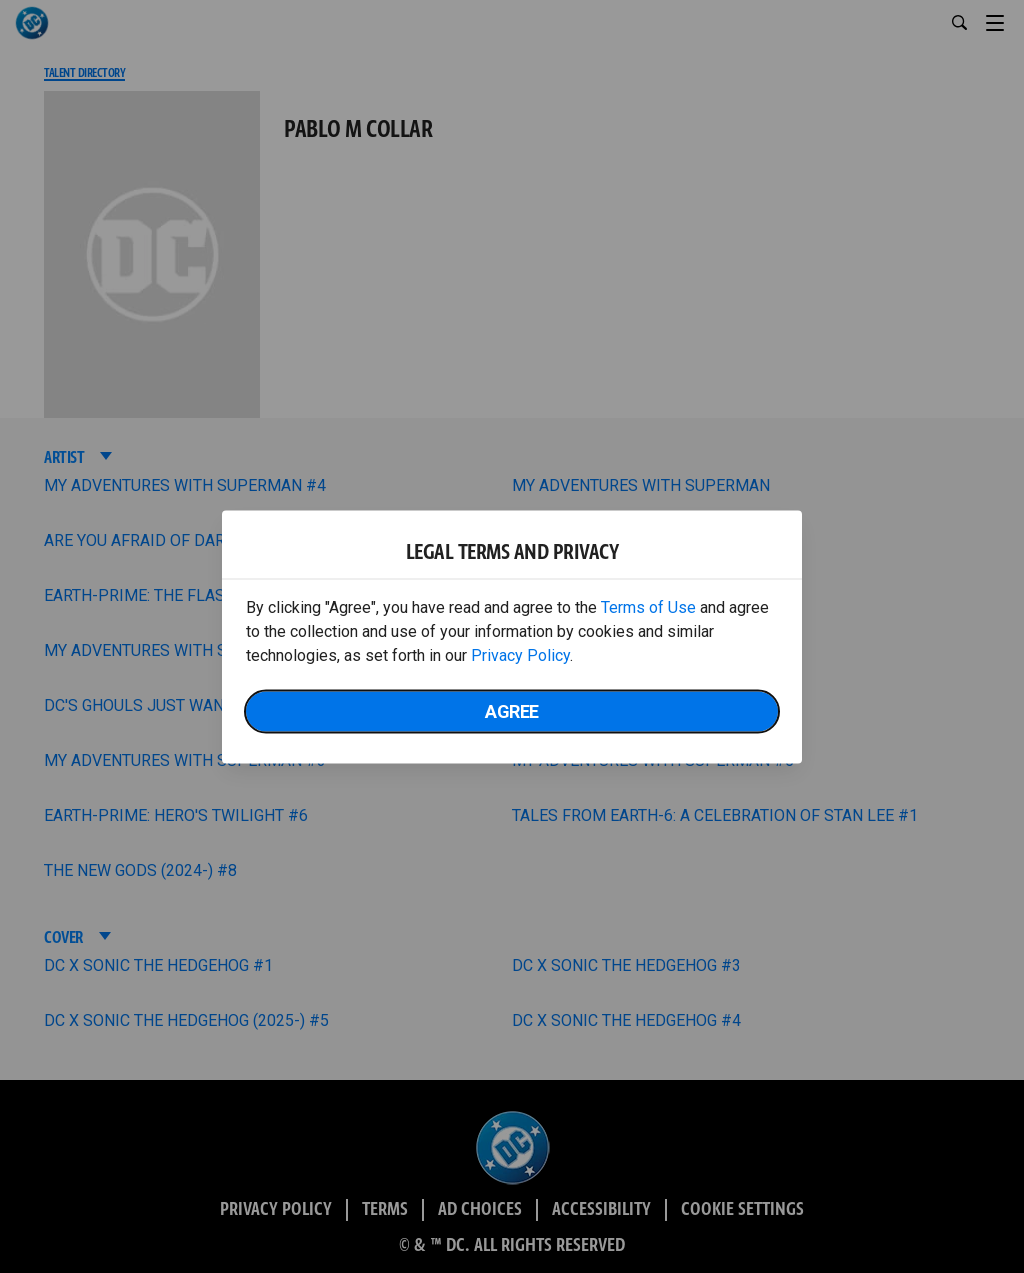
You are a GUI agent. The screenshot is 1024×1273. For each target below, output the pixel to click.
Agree (512, 710)
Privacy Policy (520, 654)
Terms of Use (648, 606)
